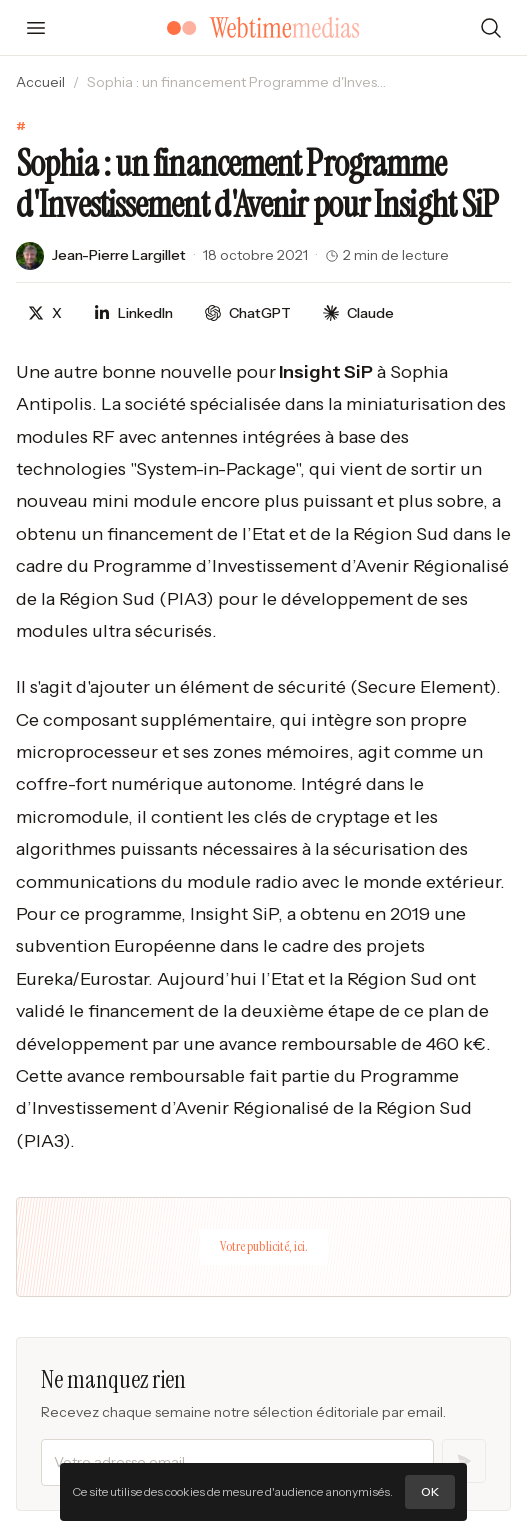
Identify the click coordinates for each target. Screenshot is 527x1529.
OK (430, 1491)
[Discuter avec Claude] (358, 313)
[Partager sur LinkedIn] (133, 313)
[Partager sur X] (45, 313)
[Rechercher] (491, 28)
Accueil (40, 82)
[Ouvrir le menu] (36, 28)
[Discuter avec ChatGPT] (248, 313)
